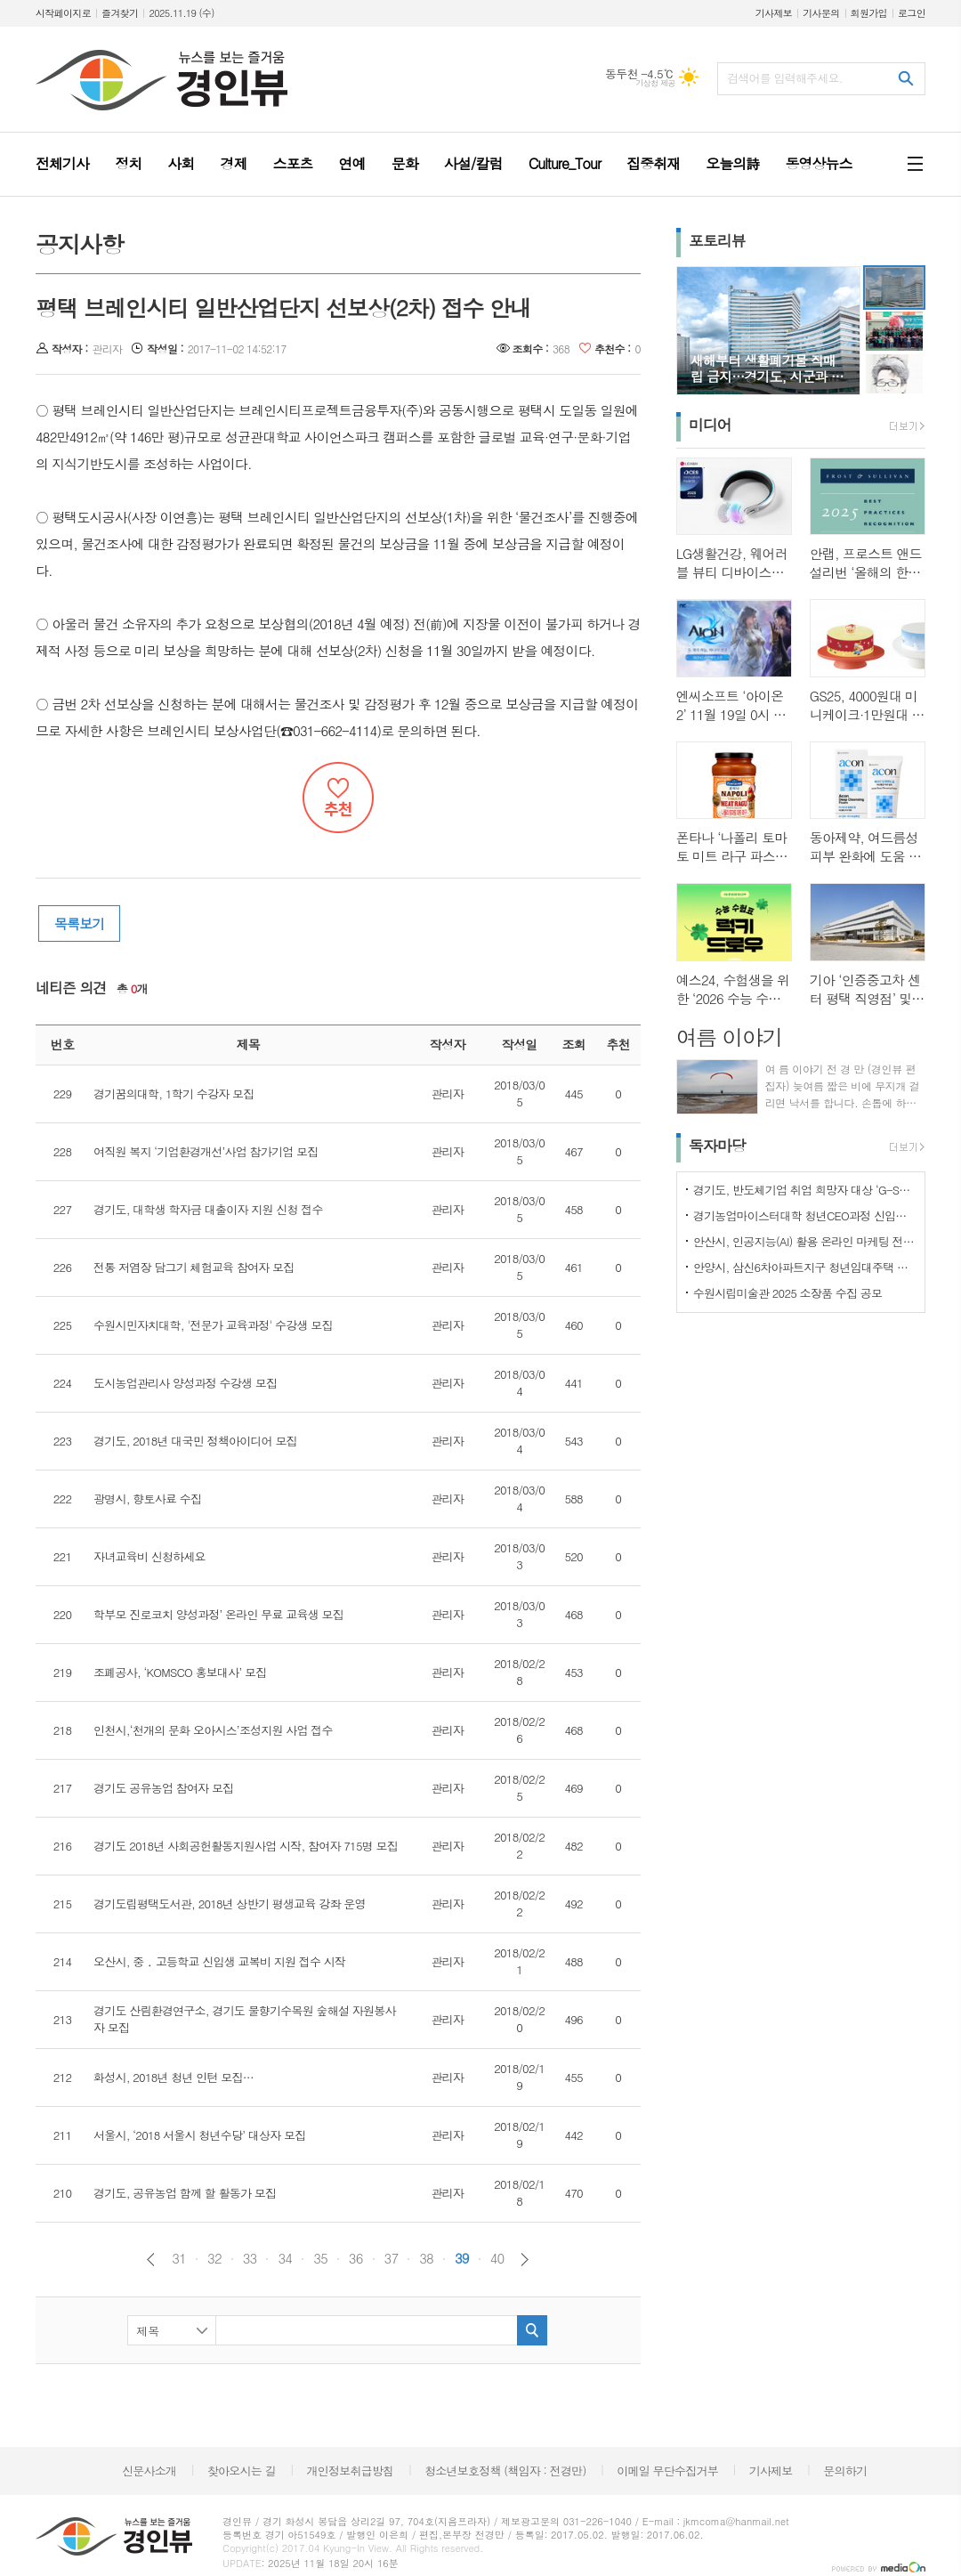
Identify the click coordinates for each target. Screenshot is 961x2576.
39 (462, 2258)
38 (426, 2258)
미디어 (710, 424)
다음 (524, 2259)
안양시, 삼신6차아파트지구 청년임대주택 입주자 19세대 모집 (804, 1267)
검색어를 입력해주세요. (785, 78)
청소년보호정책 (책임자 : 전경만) (504, 2470)
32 (214, 2258)
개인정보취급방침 (350, 2470)
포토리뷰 (717, 240)
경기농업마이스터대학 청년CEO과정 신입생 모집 (804, 1215)
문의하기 (845, 2470)
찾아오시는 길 (241, 2470)
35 (320, 2258)
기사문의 (821, 13)
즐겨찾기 (119, 13)
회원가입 (869, 13)
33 (250, 2258)
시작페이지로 (63, 13)
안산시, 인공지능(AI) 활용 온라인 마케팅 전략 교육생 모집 (804, 1241)
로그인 (911, 13)
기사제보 (773, 13)
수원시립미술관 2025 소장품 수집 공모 (788, 1292)
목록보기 (79, 923)
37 (391, 2258)
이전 (151, 2259)
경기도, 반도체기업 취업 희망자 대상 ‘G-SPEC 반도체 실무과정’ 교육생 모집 (804, 1189)
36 (356, 2258)
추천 (338, 797)
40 (497, 2258)
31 (179, 2258)
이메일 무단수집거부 (667, 2470)
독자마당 (717, 1145)
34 (285, 2258)
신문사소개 (149, 2470)
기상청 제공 (655, 83)
